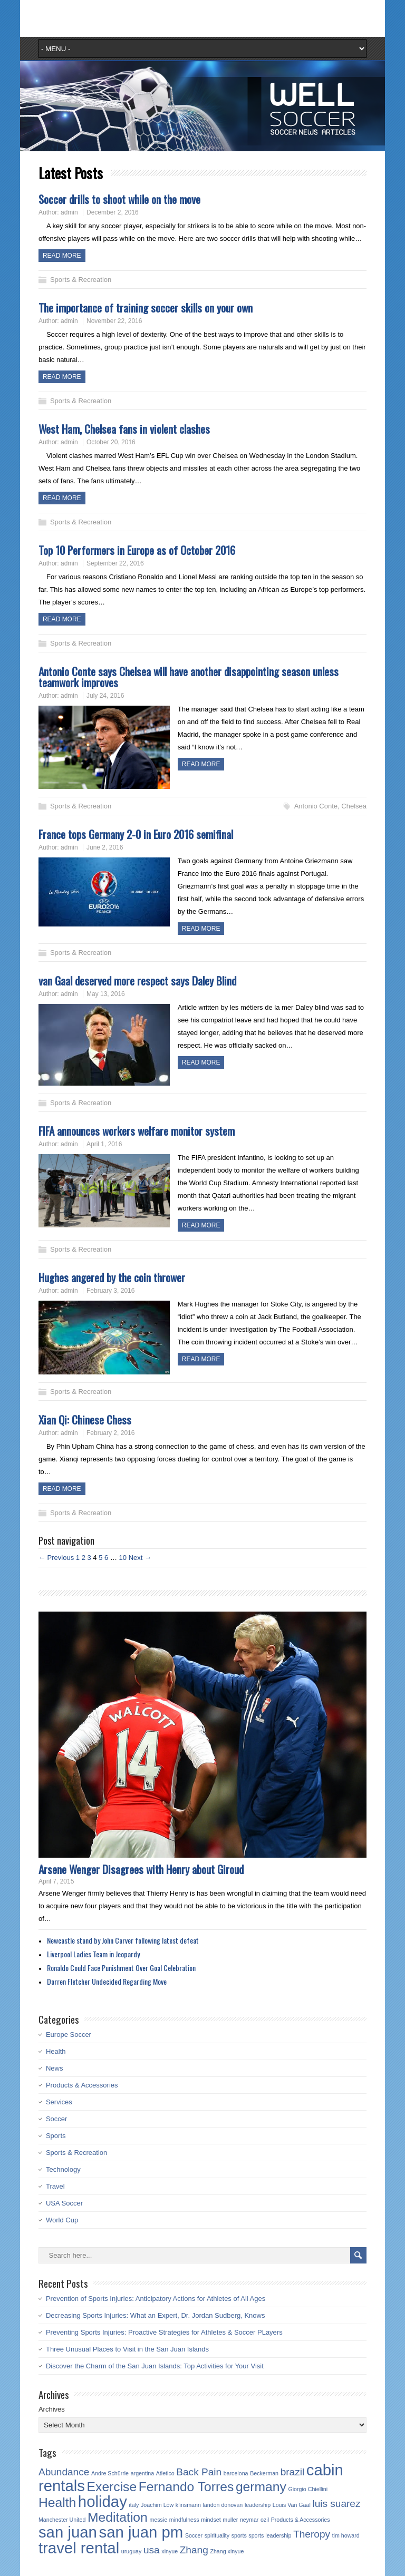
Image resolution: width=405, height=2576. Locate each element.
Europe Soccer (68, 2034)
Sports (56, 2136)
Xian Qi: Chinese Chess (84, 1419)
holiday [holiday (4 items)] (102, 2501)
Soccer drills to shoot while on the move (119, 199)
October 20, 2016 (111, 442)
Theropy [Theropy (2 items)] (311, 2534)
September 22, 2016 (115, 563)
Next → (140, 1558)
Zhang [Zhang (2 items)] (194, 2549)
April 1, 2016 (104, 1144)
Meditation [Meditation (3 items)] (118, 2517)
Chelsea (354, 806)
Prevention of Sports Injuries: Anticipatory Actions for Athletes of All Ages (155, 2298)
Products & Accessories (82, 2085)
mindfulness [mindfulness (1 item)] (184, 2519)
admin (69, 212)
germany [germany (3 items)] (261, 2487)
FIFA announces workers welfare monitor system (136, 1131)
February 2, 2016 (110, 1433)
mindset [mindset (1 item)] (210, 2519)
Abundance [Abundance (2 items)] (63, 2471)
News (54, 2068)
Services (59, 2102)
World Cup (62, 2220)
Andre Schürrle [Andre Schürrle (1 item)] (110, 2473)
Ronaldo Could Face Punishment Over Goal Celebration (121, 1967)
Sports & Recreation (80, 280)
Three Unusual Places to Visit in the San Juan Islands (127, 2349)
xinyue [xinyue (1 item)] (169, 2551)
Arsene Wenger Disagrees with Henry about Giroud (141, 1869)
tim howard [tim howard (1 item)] (346, 2535)
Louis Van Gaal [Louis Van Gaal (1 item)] (292, 2505)
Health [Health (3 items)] (57, 2502)
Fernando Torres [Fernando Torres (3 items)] (186, 2487)
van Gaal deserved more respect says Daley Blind (137, 980)
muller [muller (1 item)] (230, 2519)
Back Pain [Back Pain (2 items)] (198, 2471)
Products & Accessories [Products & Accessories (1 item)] (300, 2519)
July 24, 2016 (105, 695)
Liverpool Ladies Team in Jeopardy (93, 1953)
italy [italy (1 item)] (134, 2505)
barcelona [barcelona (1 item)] (236, 2473)
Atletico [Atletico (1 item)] (165, 2473)
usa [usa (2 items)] (151, 2549)
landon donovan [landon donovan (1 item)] (222, 2505)
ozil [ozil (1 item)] (265, 2519)
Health (56, 2051)
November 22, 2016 (114, 321)
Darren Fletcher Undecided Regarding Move (107, 1981)
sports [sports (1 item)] (239, 2535)
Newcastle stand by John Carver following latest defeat (123, 1940)
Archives (51, 2409)
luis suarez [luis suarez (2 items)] (336, 2503)
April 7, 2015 (56, 1881)
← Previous (56, 1558)
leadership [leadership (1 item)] (258, 2505)
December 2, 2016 (112, 212)
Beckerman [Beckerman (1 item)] (264, 2473)
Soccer (56, 2119)
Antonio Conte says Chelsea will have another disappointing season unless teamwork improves (188, 676)
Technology (63, 2169)
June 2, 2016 (104, 847)
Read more (62, 255)
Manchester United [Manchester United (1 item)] (61, 2519)
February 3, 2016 (110, 1290)
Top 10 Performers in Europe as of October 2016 (136, 550)
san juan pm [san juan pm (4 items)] (141, 2532)
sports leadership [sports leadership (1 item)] (269, 2535)
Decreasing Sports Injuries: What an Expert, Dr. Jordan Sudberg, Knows (155, 2315)
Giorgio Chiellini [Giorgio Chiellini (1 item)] (307, 2489)
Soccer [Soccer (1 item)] (193, 2535)
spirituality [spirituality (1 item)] (217, 2535)
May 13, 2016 (105, 994)
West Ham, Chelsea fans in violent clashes (124, 429)
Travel (55, 2186)
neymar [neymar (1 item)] (249, 2519)
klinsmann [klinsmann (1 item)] (188, 2505)
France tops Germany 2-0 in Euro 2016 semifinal (135, 834)
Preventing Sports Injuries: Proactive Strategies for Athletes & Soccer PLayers (164, 2332)
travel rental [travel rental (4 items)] (78, 2548)
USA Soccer (64, 2203)
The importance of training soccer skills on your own (145, 307)
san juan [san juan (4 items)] (67, 2532)
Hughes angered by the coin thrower (111, 1277)
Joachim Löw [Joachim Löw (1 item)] (157, 2505)
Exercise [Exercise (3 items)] (112, 2487)
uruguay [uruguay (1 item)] (131, 2551)
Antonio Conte (316, 806)
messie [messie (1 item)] (158, 2519)
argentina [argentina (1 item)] (142, 2473)
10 (123, 1558)
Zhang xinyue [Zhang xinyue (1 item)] (227, 2551)
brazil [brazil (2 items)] (293, 2471)
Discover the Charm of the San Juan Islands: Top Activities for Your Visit (155, 2366)
